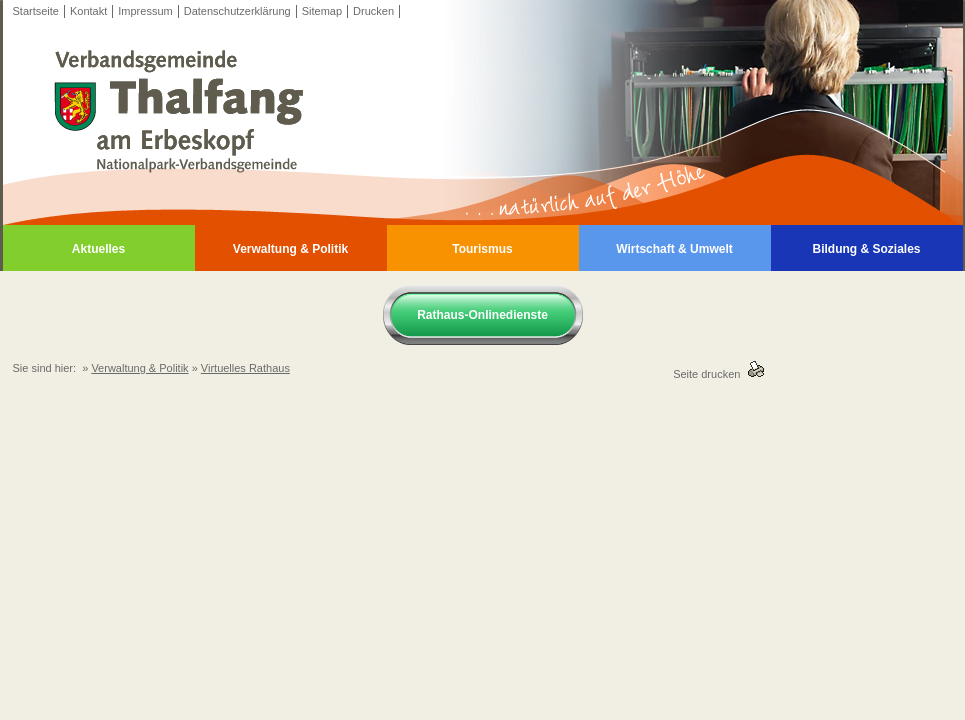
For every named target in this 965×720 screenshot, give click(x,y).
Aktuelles (98, 249)
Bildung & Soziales (866, 249)
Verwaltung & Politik (290, 249)
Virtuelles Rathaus (245, 368)
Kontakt (88, 11)
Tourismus (482, 249)
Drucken (373, 11)
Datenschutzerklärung (237, 11)
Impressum (145, 11)
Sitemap (322, 11)
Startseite (36, 11)
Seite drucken (709, 374)
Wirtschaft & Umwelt (674, 249)
